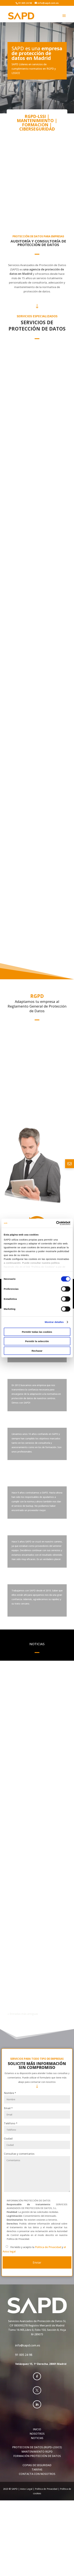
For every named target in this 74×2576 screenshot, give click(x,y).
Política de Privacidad (48, 2325)
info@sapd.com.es (48, 3)
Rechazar (37, 1350)
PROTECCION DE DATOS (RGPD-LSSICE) (37, 2523)
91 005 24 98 (25, 3)
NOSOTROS (37, 2509)
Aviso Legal (26, 2564)
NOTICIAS (37, 2514)
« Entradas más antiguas (22, 2092)
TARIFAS (37, 2545)
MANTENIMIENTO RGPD (37, 2527)
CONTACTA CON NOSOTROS (37, 2549)
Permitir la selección (37, 1341)
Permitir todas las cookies (37, 1331)
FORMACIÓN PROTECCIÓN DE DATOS (37, 2532)
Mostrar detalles (54, 1322)
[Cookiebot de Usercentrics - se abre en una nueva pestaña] (56, 1223)
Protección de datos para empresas (38, 236)
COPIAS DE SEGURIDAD (37, 2541)
